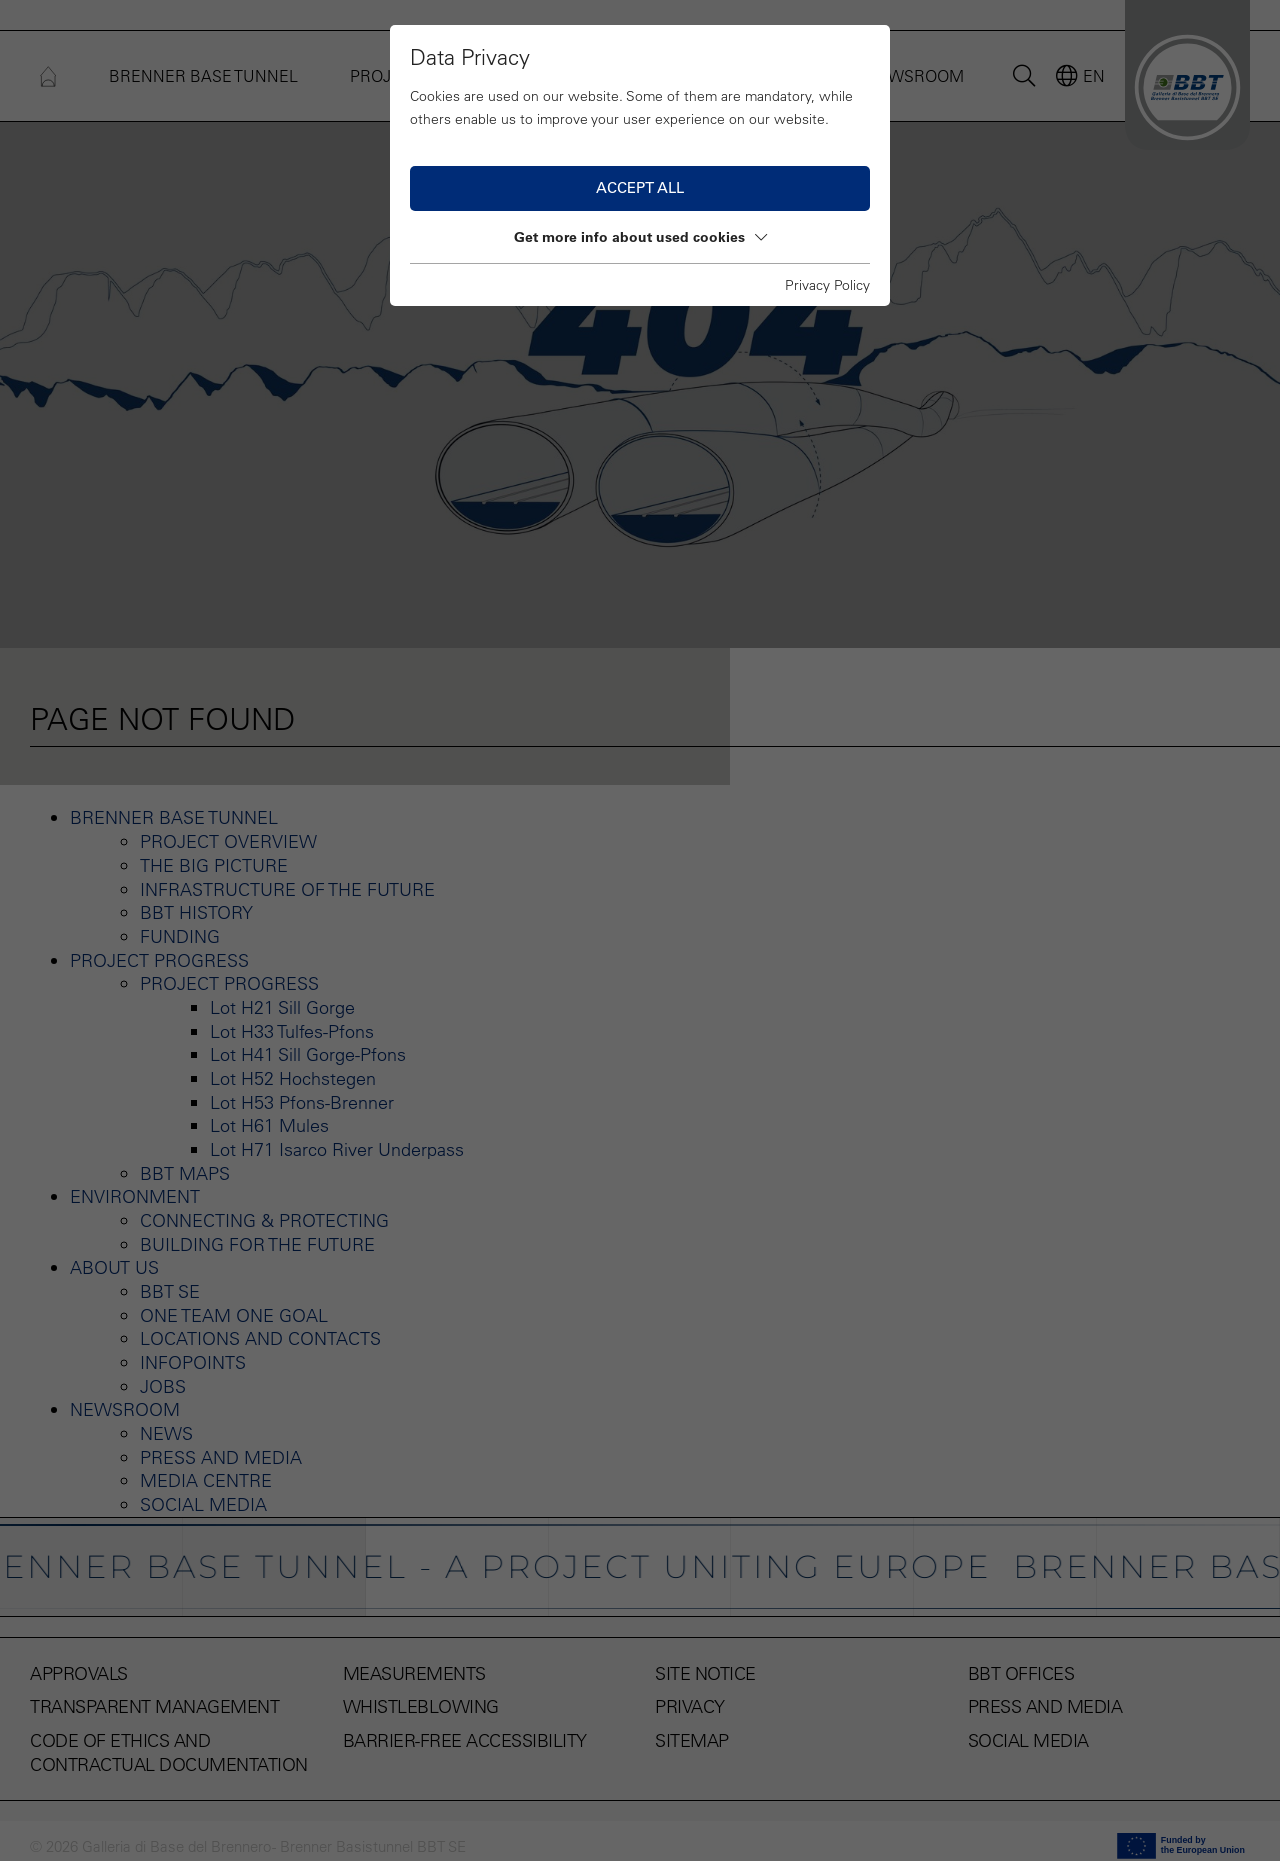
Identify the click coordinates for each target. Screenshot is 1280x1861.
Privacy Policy (827, 285)
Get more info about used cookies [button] (640, 237)
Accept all (640, 187)
